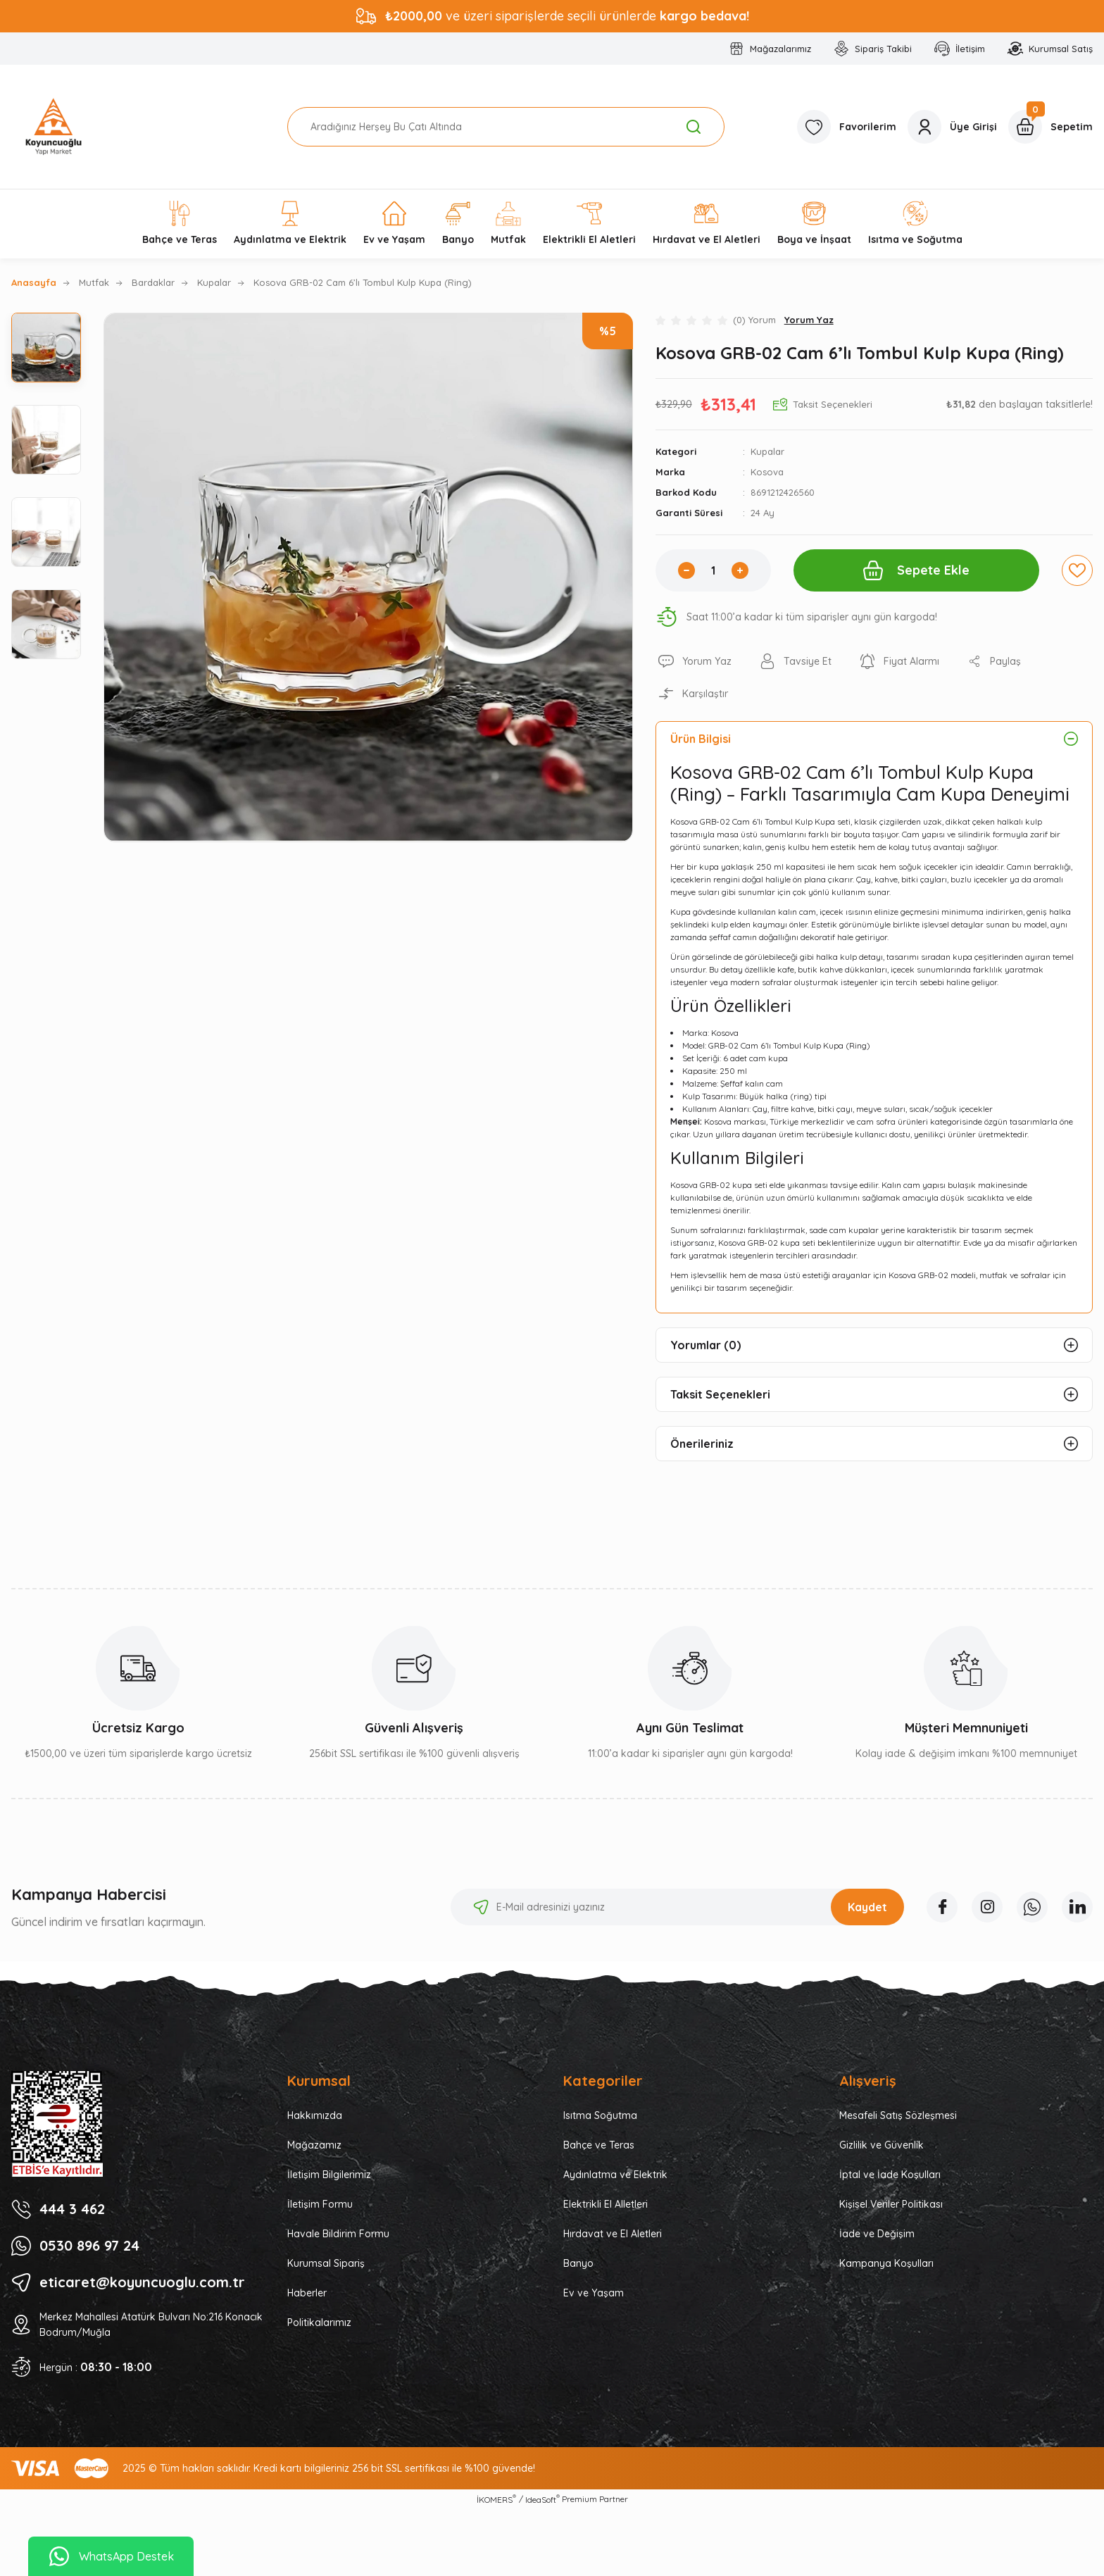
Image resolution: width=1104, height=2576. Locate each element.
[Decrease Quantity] (686, 570)
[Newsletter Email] (677, 1907)
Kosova (767, 471)
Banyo (578, 2263)
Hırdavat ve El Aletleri (612, 2233)
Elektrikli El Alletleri (605, 2204)
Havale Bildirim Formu (338, 2233)
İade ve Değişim (877, 2233)
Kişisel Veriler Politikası (891, 2204)
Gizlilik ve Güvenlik (881, 2145)
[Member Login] (952, 127)
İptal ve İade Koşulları (890, 2174)
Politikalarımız (319, 2322)
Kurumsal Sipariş (326, 2263)
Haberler (307, 2293)
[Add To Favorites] (1077, 570)
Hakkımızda (314, 2115)
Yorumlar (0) (705, 1345)
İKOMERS (496, 2499)
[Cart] (1050, 127)
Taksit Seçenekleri (720, 1394)
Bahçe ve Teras (598, 2145)
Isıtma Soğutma (600, 2115)
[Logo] (53, 127)
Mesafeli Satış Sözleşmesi (898, 2115)
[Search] (505, 126)
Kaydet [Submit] (867, 1907)
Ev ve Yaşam (593, 2293)
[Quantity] (713, 570)
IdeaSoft (542, 2499)
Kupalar (767, 451)
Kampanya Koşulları (886, 2263)
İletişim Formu (320, 2204)
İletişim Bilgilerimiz (329, 2174)
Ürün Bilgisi (700, 739)
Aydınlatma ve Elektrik (615, 2174)
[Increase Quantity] (740, 570)
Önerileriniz (702, 1444)
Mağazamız (314, 2145)
